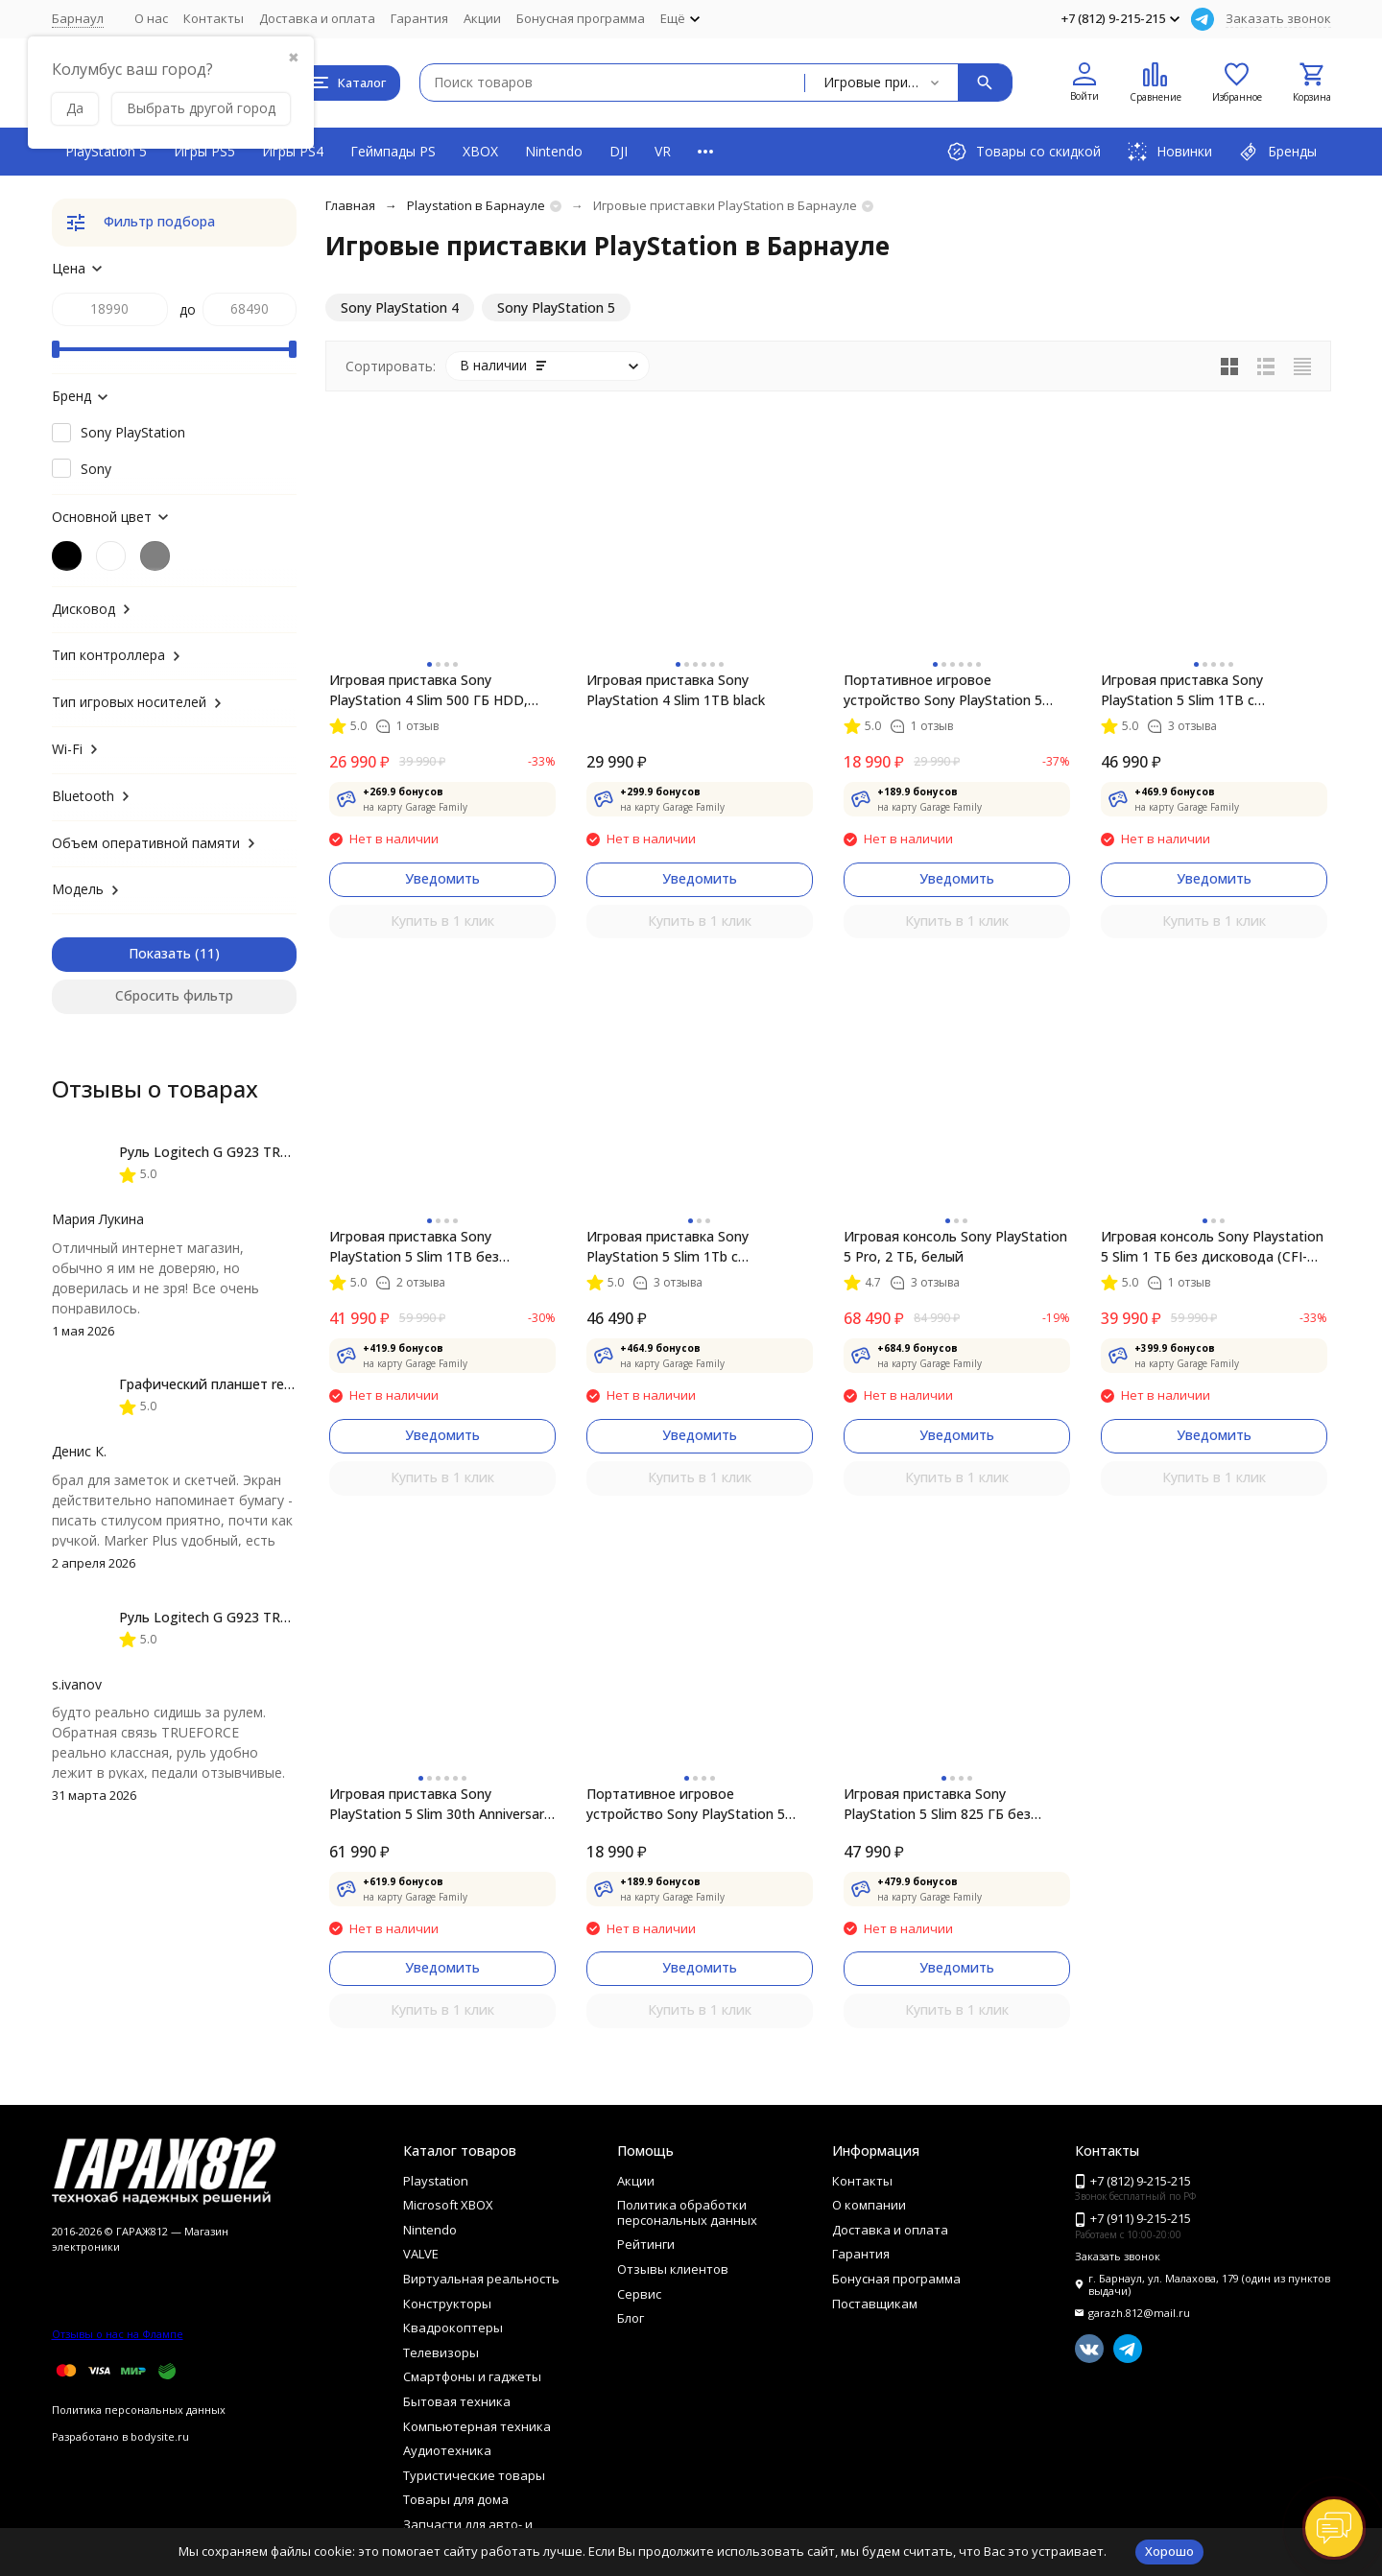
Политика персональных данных (139, 2409)
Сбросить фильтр (174, 995)
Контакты (213, 18)
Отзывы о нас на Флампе (117, 2334)
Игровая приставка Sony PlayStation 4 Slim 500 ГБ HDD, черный (428, 690)
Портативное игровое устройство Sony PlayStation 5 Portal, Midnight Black (685, 1804)
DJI (618, 151)
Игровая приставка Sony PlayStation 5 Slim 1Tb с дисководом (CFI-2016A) (667, 1246)
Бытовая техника (457, 2401)
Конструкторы (447, 2303)
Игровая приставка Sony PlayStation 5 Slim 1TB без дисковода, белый (414, 1246)
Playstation (435, 2180)
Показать (160, 953)
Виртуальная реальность (481, 2278)
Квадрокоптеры (453, 2327)
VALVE (421, 2253)
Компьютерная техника (477, 2426)
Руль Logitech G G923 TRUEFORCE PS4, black (263, 1152)
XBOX (480, 151)
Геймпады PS (393, 151)
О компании (869, 2204)
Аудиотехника (447, 2450)
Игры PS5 (204, 151)
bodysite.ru (160, 2436)
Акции (482, 18)
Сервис (639, 2294)
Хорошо (1169, 2551)
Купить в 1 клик (442, 920)
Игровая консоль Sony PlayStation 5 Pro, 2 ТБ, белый (955, 1246)
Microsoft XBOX (448, 2204)
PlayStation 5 (106, 151)
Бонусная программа (580, 18)
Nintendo (554, 151)
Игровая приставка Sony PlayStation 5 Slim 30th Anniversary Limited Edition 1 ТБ (440, 1804)
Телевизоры (441, 2352)
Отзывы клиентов (672, 2269)
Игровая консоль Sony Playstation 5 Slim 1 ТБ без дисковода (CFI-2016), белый (1212, 1246)
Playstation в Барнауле (476, 205)
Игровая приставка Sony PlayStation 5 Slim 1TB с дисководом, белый (1182, 690)
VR (663, 151)
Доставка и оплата (317, 18)
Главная (350, 205)
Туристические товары (474, 2475)
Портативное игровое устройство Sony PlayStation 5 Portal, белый (943, 690)
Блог (630, 2318)
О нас (151, 18)
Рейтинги (646, 2244)
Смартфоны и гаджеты (472, 2376)
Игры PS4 (292, 151)
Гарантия (419, 18)
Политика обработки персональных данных (687, 2212)
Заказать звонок (1278, 18)
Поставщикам (874, 2303)
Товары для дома (456, 2499)
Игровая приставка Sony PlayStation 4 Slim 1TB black (675, 690)
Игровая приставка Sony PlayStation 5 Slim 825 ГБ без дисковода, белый (937, 1804)
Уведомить (442, 878)
